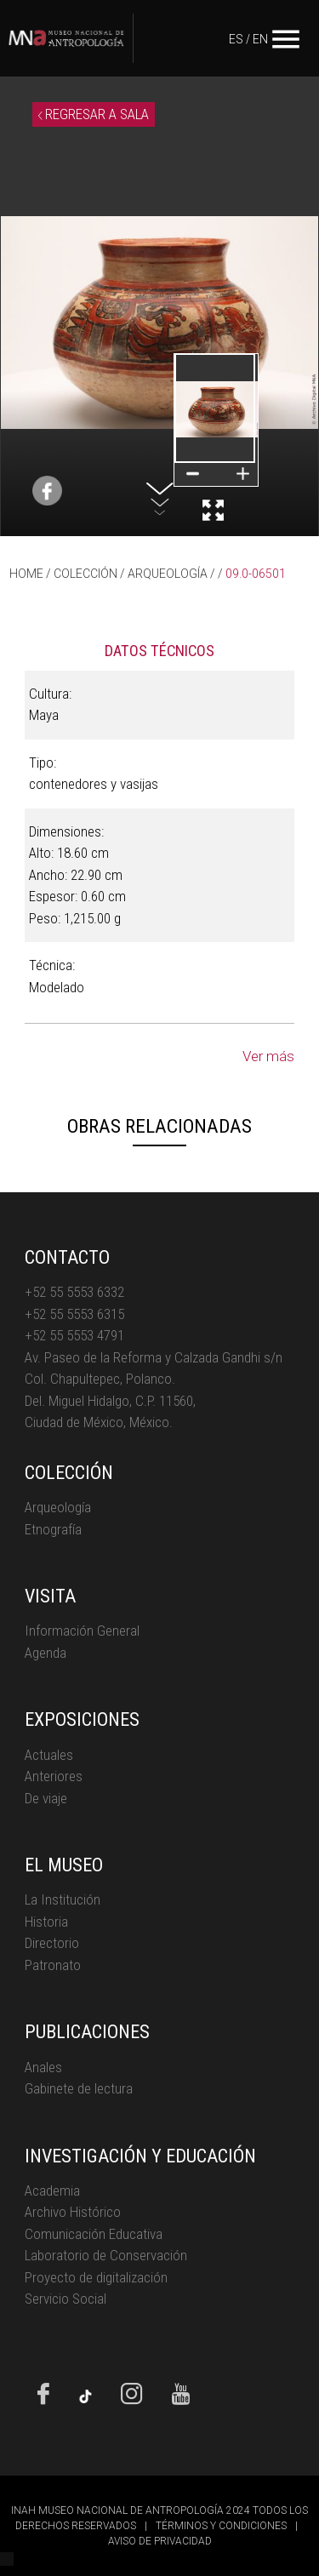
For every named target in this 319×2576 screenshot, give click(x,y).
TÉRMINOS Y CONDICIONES (221, 2526)
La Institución (62, 1899)
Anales (43, 2067)
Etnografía (53, 1529)
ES (236, 39)
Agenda (45, 1652)
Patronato (53, 1964)
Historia (46, 1921)
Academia (52, 2190)
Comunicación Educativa (93, 2233)
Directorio (52, 1942)
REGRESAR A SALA (93, 114)
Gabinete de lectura (79, 2088)
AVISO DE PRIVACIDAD (160, 2541)
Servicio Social (65, 2298)
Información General (82, 1630)
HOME (26, 573)
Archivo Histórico (73, 2211)
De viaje (46, 1798)
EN (260, 39)
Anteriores (54, 1776)
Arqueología (58, 1507)
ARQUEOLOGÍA (168, 573)
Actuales (49, 1754)
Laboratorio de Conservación (106, 2255)
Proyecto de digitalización (96, 2277)
